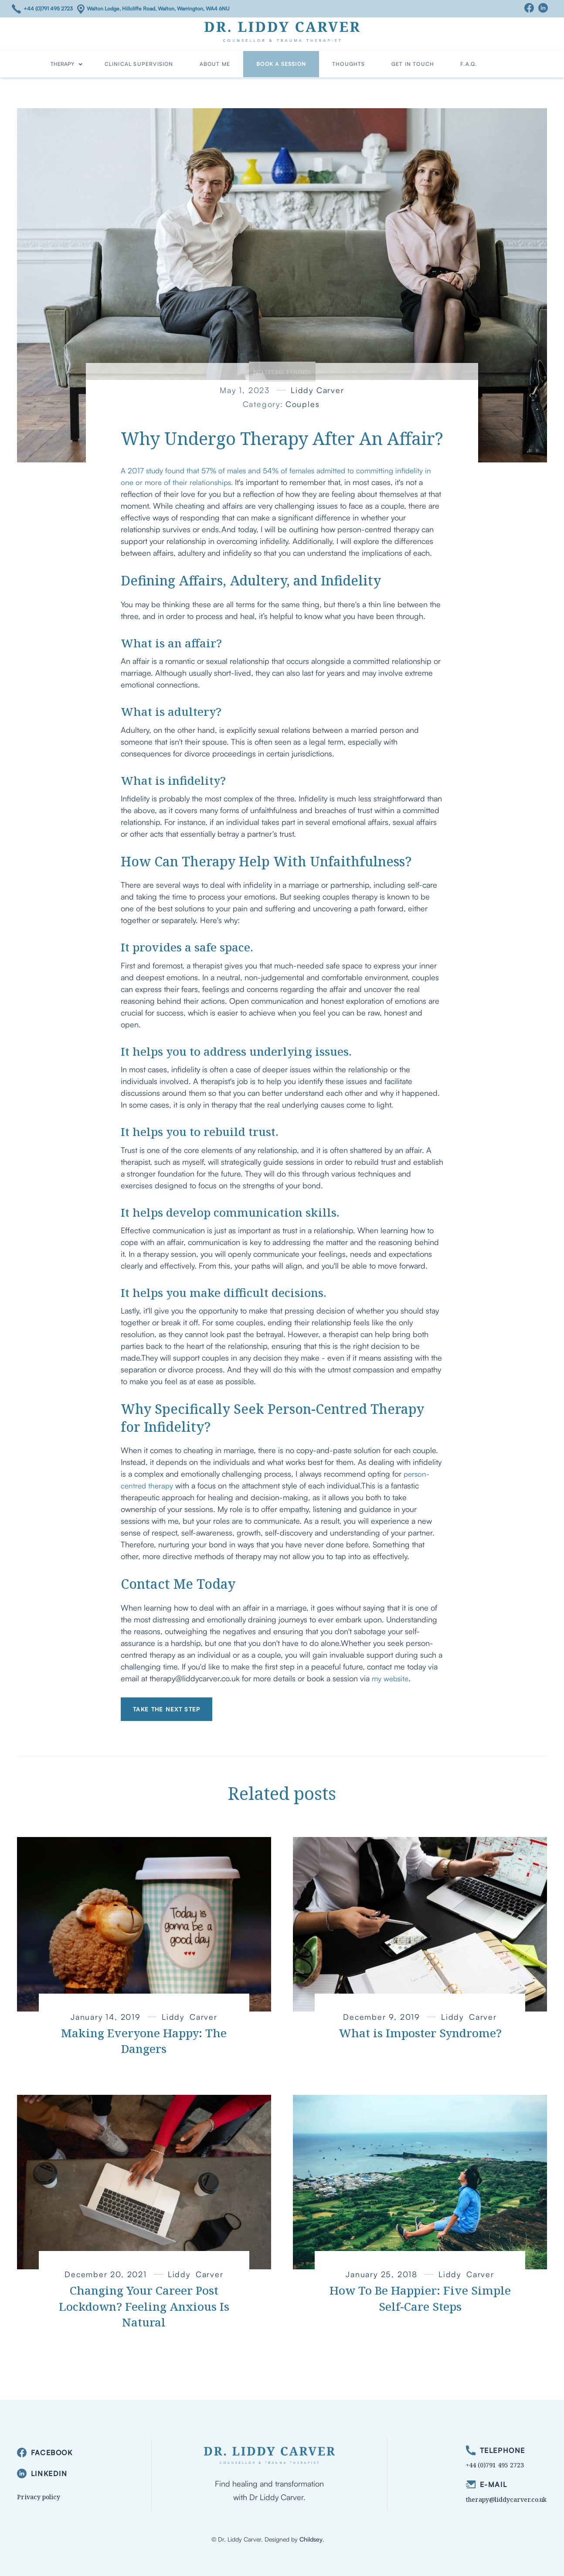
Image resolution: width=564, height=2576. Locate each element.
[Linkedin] (545, 8)
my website (390, 1678)
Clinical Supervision (139, 64)
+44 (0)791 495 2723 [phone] (495, 2465)
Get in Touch (412, 64)
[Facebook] (531, 8)
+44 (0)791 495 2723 (48, 8)
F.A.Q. (468, 64)
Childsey (311, 2539)
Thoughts (348, 64)
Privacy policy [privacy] (38, 2497)
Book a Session (281, 64)
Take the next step (166, 1709)
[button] (67, 64)
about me (215, 64)
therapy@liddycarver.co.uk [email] (506, 2499)
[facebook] (45, 2453)
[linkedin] (45, 2474)
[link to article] (144, 1924)
